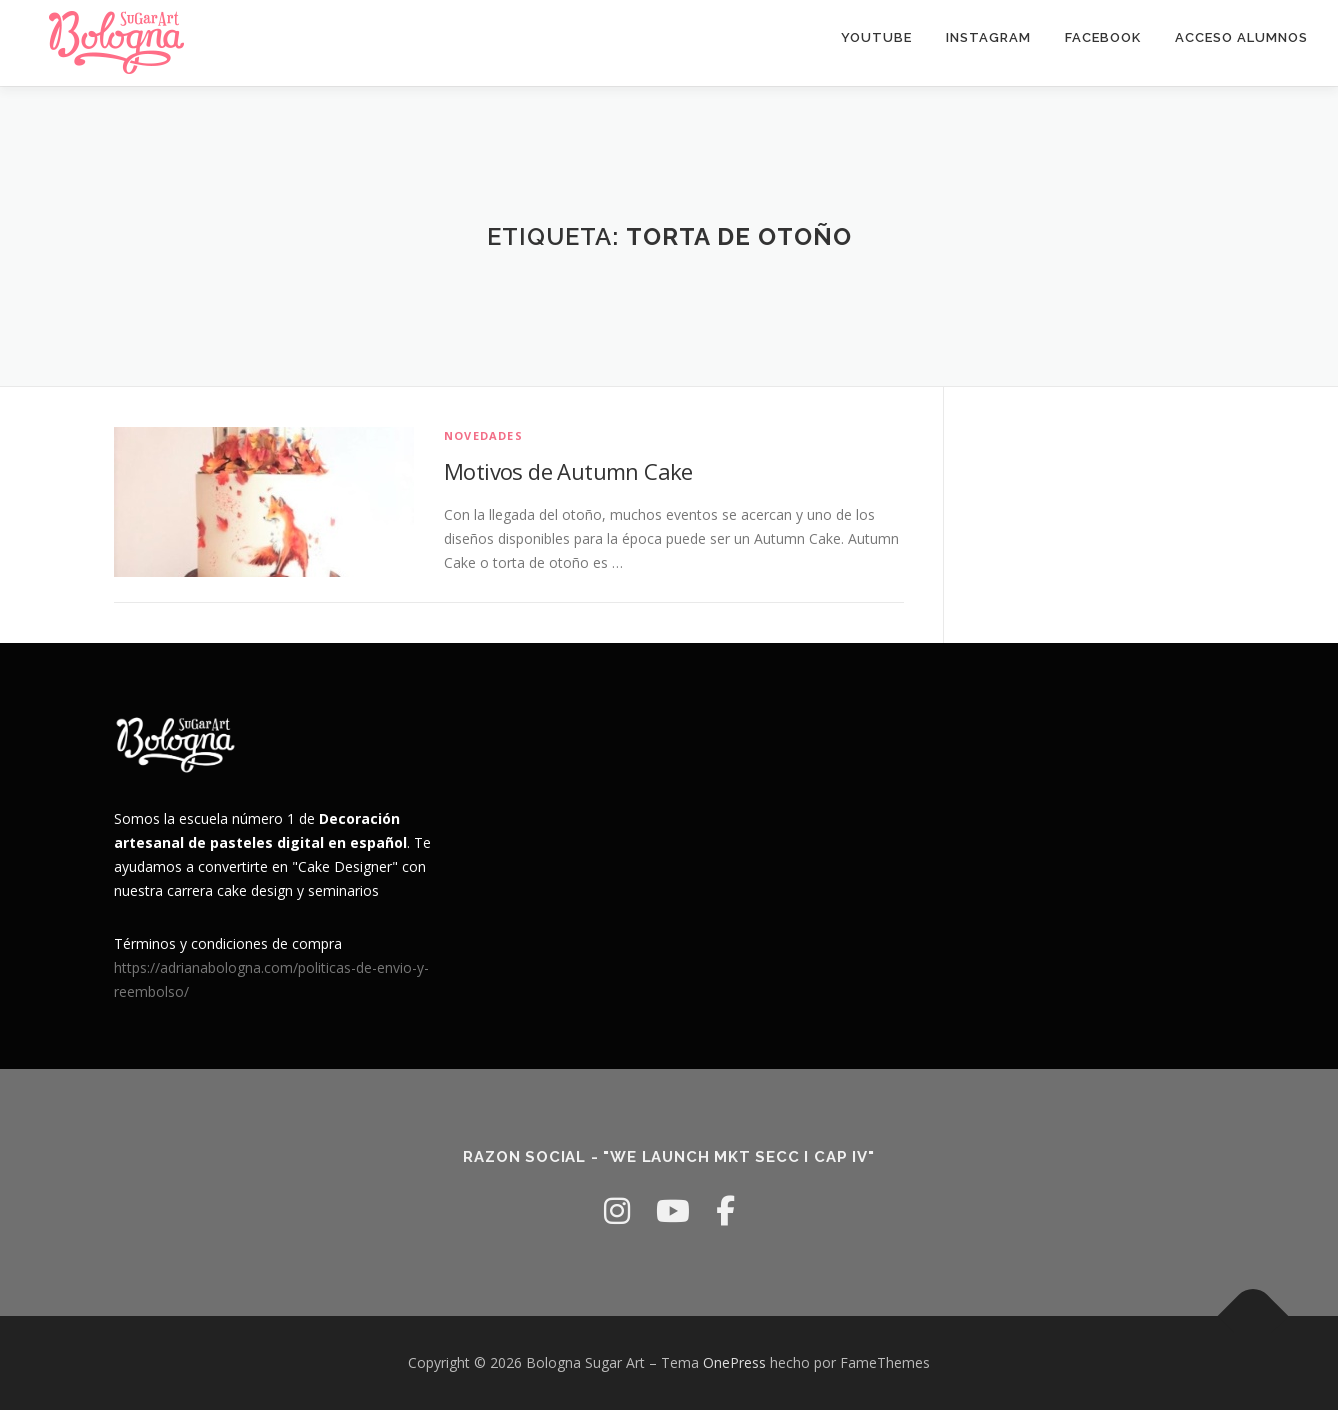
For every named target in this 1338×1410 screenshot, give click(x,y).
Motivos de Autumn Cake (568, 471)
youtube (876, 37)
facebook (1103, 37)
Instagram (988, 37)
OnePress (734, 1362)
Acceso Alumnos (1241, 37)
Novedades (483, 435)
